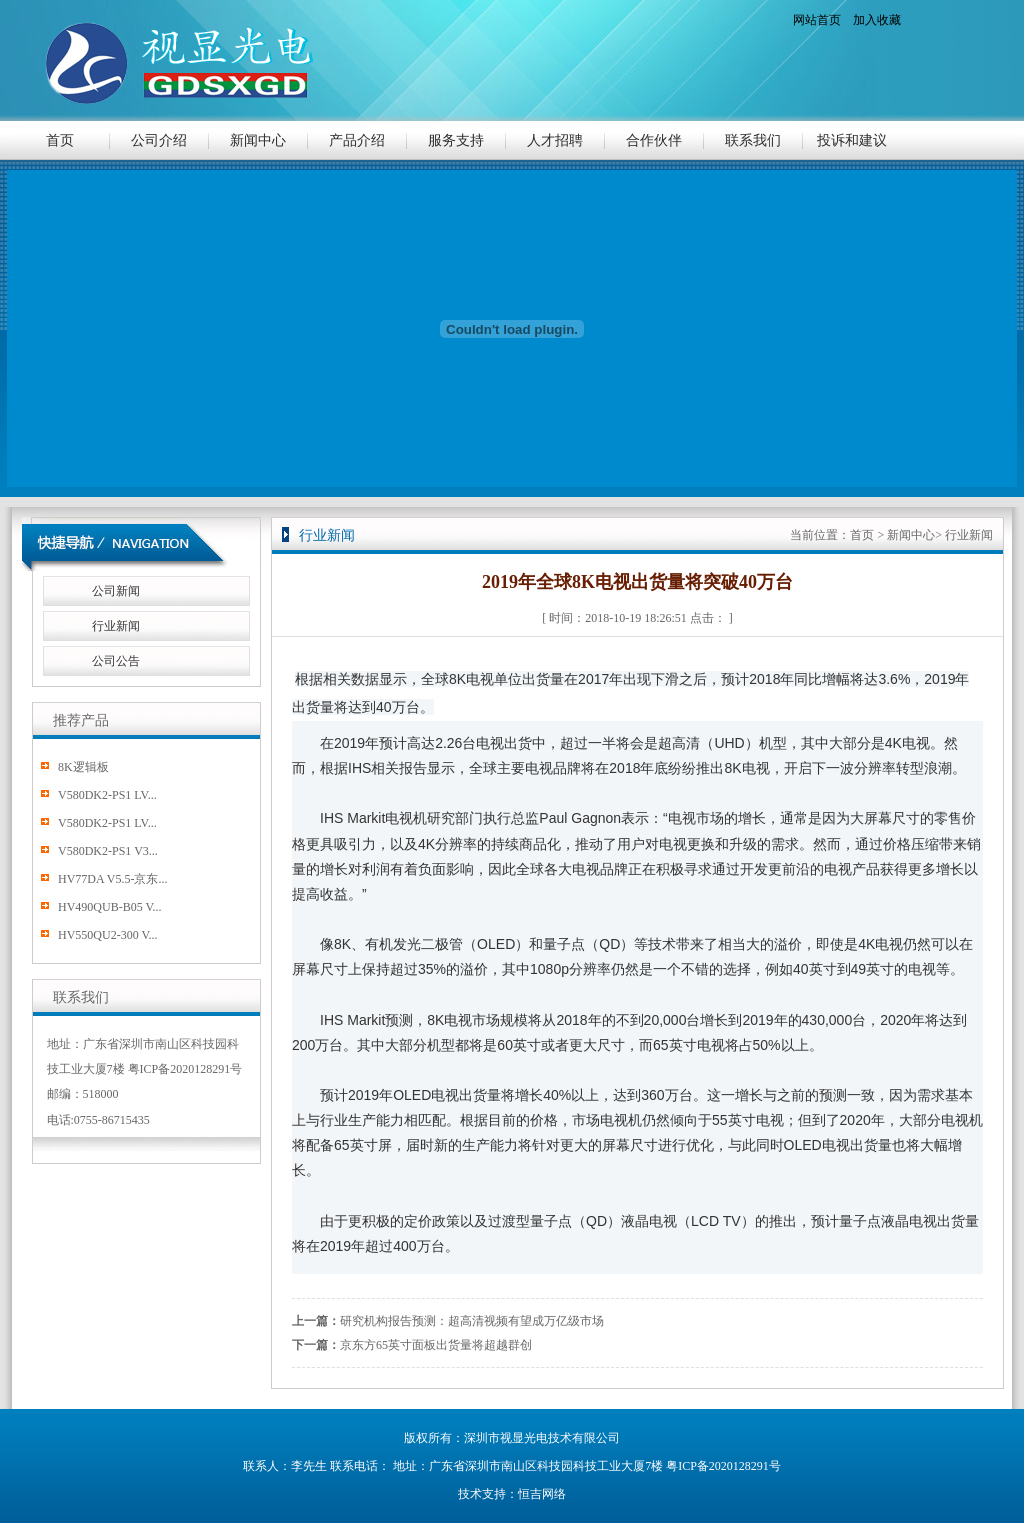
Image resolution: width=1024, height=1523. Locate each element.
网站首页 (817, 20)
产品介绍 (357, 140)
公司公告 (116, 661)
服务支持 (456, 140)
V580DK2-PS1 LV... (107, 795)
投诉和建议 (852, 140)
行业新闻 (116, 626)
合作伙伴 (654, 140)
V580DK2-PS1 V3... (108, 851)
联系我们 (753, 140)
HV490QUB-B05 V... (110, 907)
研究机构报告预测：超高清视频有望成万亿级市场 (472, 1321)
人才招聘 (555, 140)
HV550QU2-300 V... (108, 935)
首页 (60, 140)
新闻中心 (258, 140)
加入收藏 (877, 20)
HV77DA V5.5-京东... (112, 879)
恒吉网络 (542, 1494)
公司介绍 (159, 140)
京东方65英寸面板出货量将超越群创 (436, 1345)
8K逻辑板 (83, 767)
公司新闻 (116, 591)
